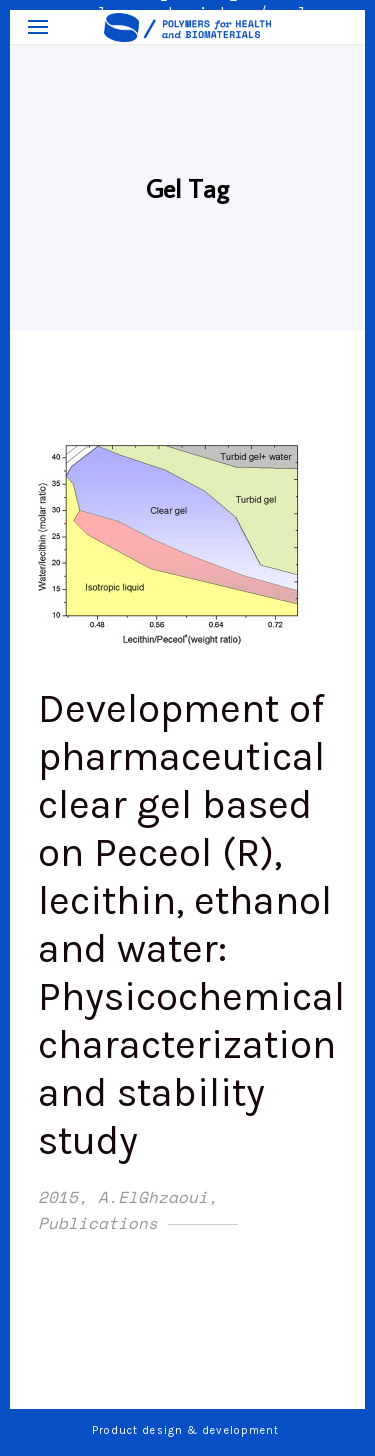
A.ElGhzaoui (153, 1197)
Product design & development (188, 1430)
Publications (98, 1223)
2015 (58, 1197)
